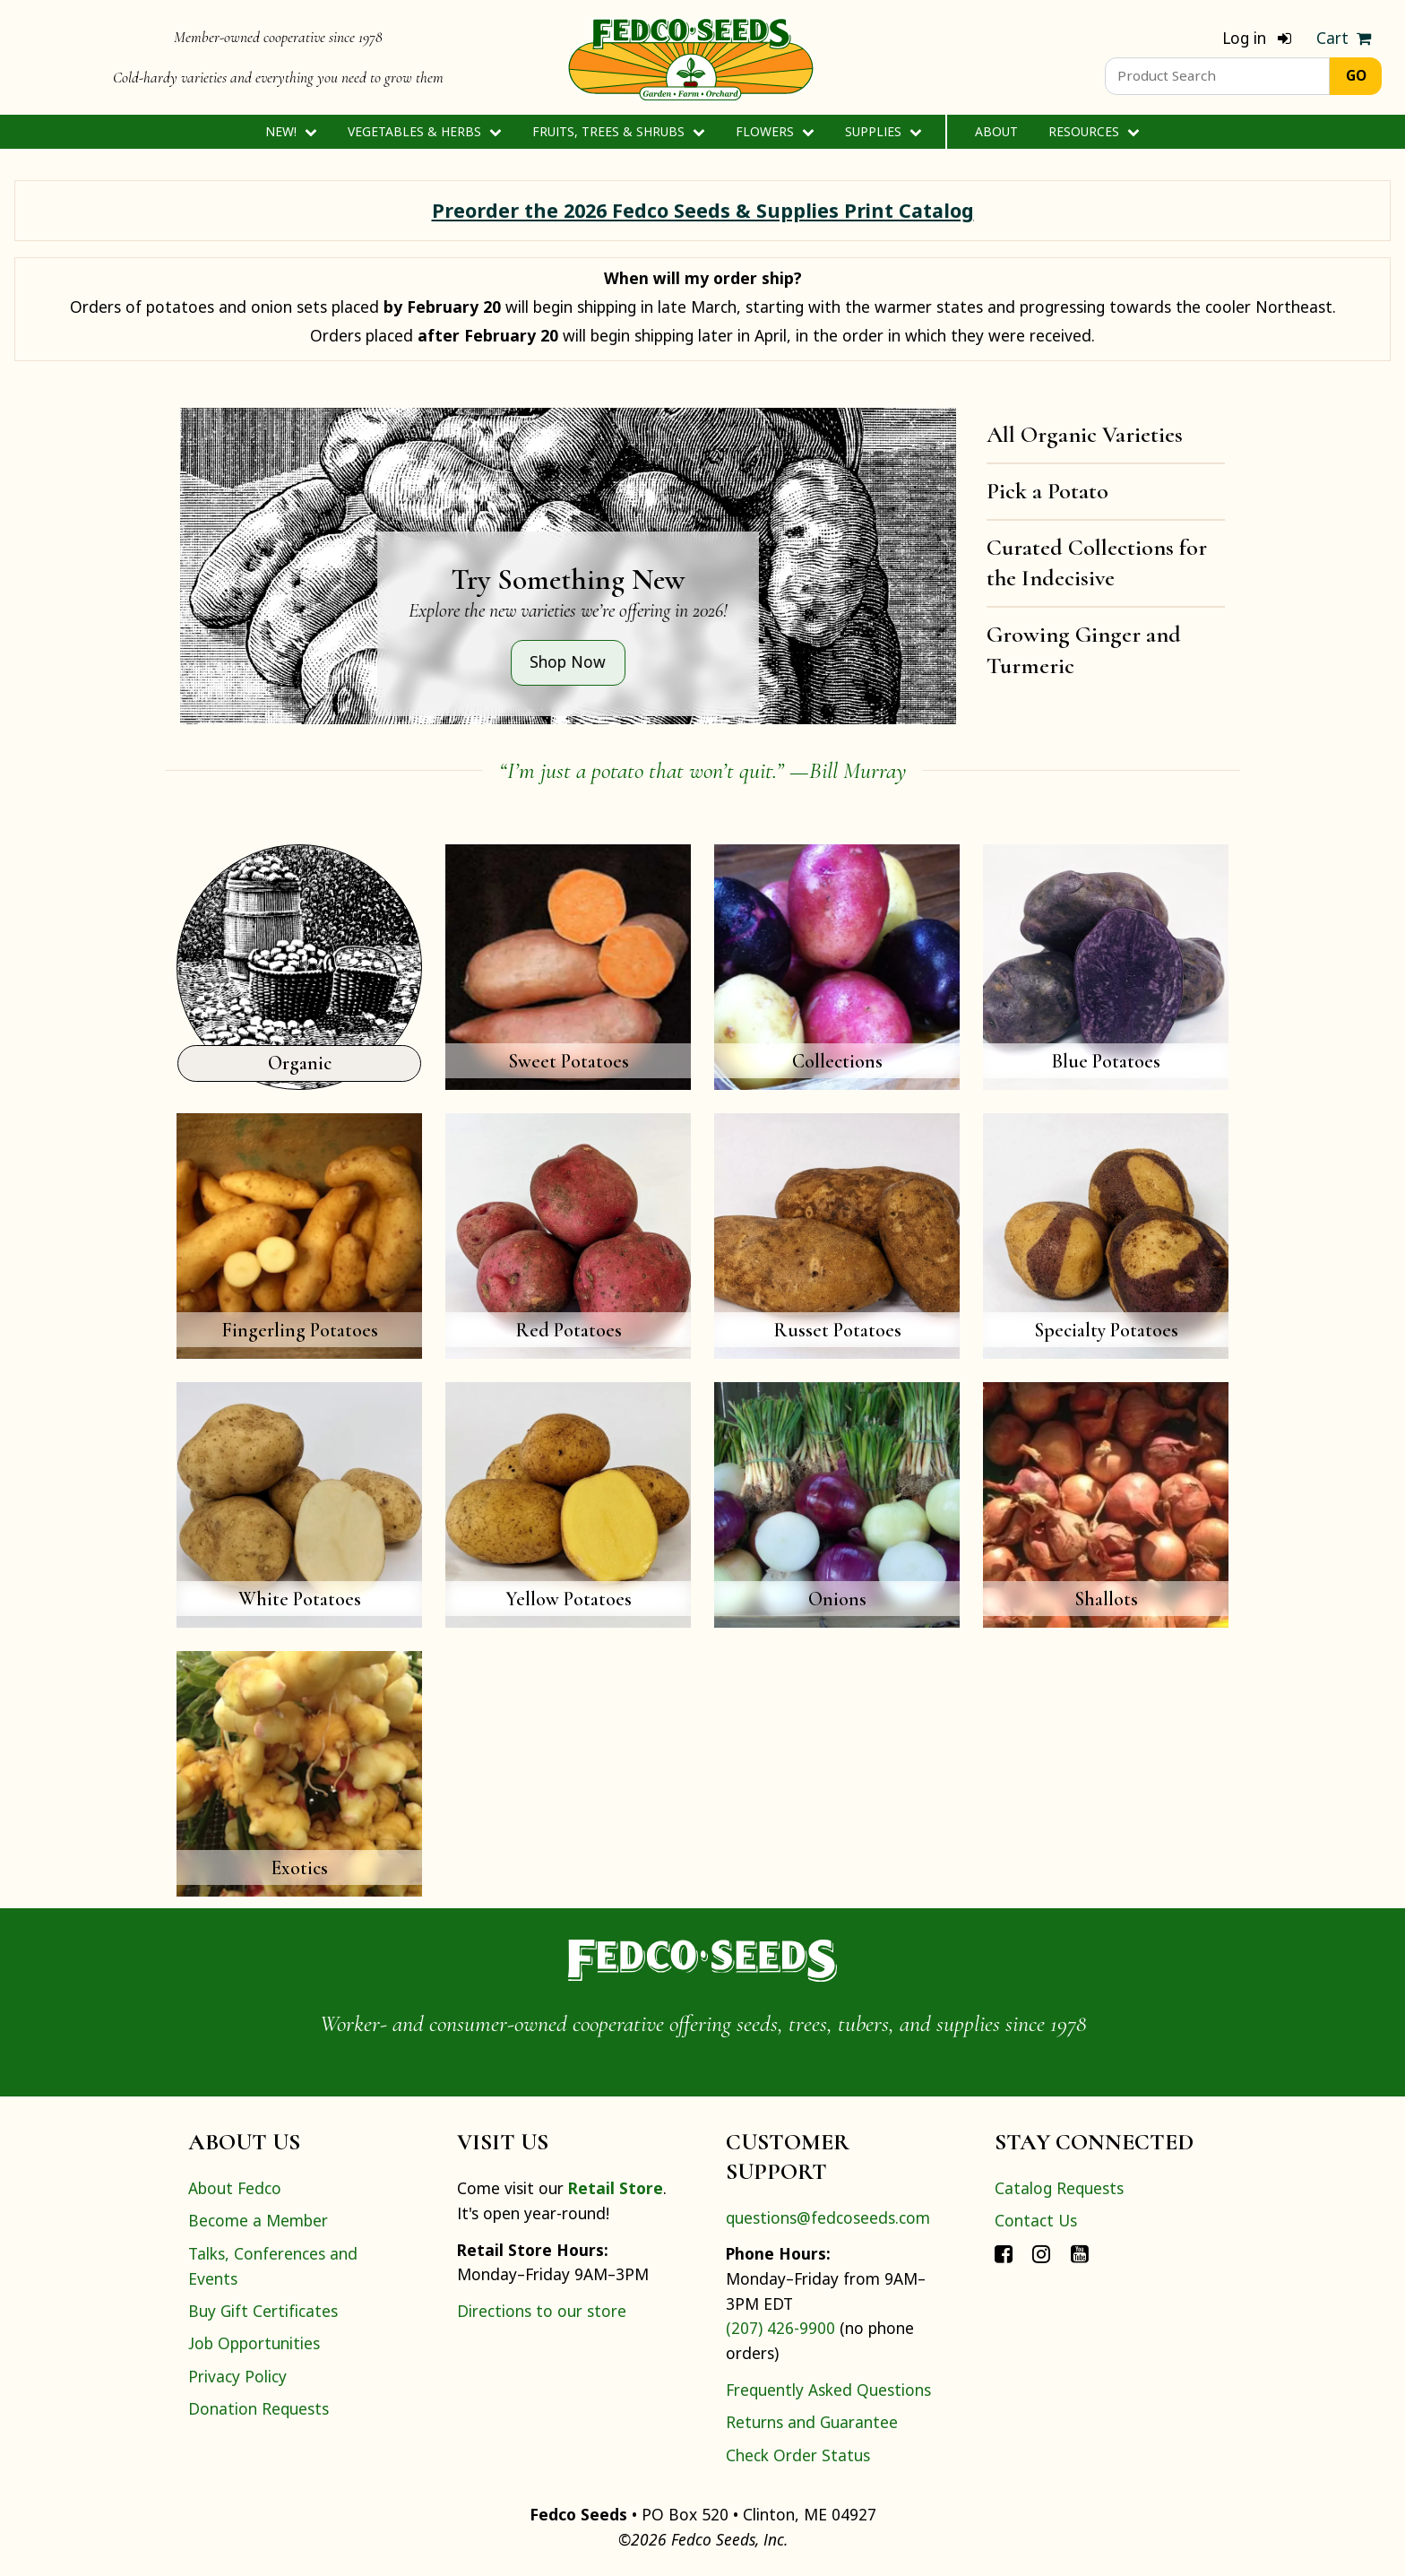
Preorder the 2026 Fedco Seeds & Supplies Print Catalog (703, 210)
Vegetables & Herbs (424, 131)
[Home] (690, 57)
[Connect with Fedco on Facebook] (1004, 2253)
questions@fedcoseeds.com (828, 2217)
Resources (1093, 131)
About (996, 131)
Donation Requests (258, 2408)
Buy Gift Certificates (263, 2310)
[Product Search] (1217, 76)
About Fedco (234, 2188)
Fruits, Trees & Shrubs (618, 131)
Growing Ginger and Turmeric (1084, 649)
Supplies (883, 131)
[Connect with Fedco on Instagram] (1041, 2253)
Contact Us (1036, 2220)
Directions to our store (541, 2310)
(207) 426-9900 (780, 2327)
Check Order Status (798, 2455)
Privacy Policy (237, 2376)
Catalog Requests (1059, 2188)
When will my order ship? (703, 278)
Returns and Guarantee (812, 2422)
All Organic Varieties (1085, 434)
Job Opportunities (254, 2343)
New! (290, 131)
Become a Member (258, 2220)
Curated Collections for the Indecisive (1097, 562)
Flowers (775, 131)
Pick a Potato (1047, 491)
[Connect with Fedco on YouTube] (1080, 2253)
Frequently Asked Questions (828, 2389)
